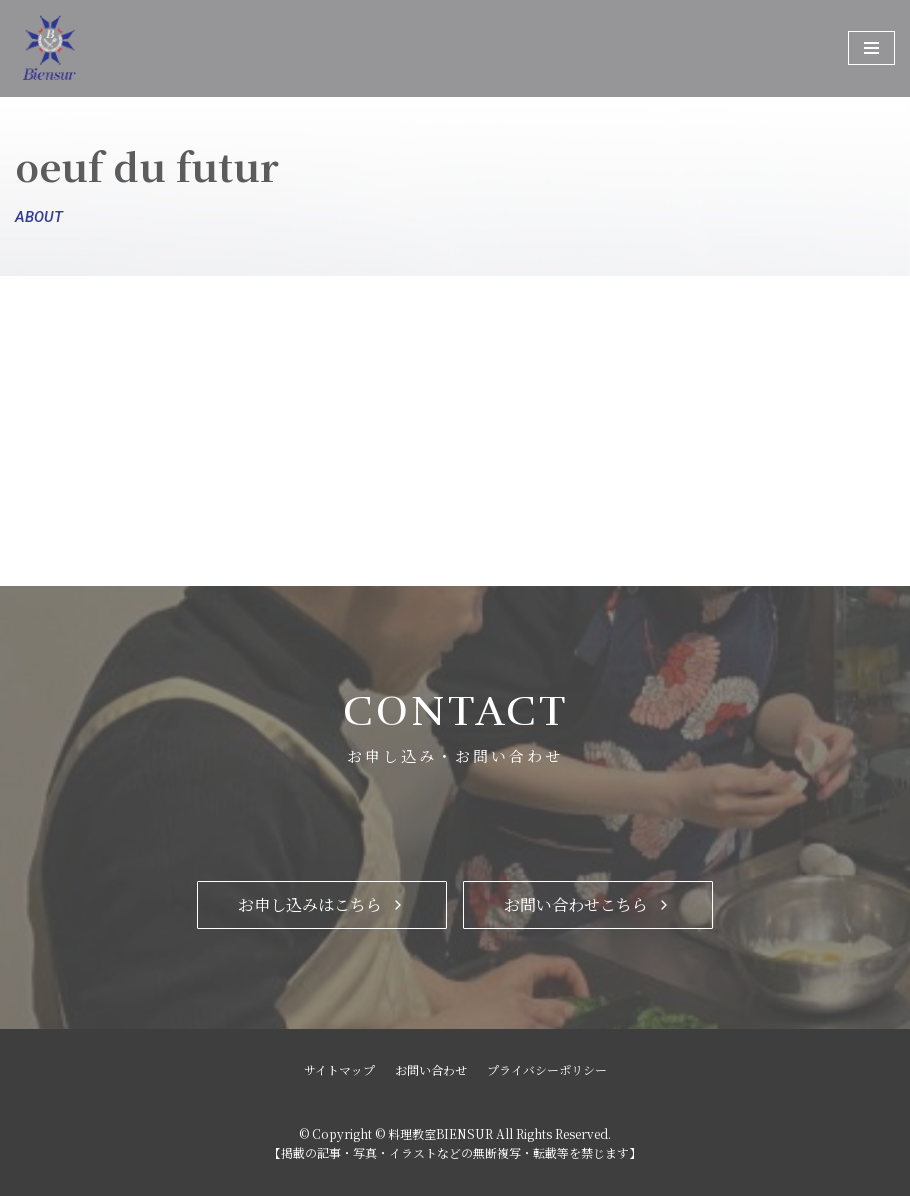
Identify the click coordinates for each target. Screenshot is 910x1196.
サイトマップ (339, 1069)
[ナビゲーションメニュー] (871, 48)
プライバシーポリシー (547, 1069)
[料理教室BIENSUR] (115, 48)
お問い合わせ (431, 1069)
